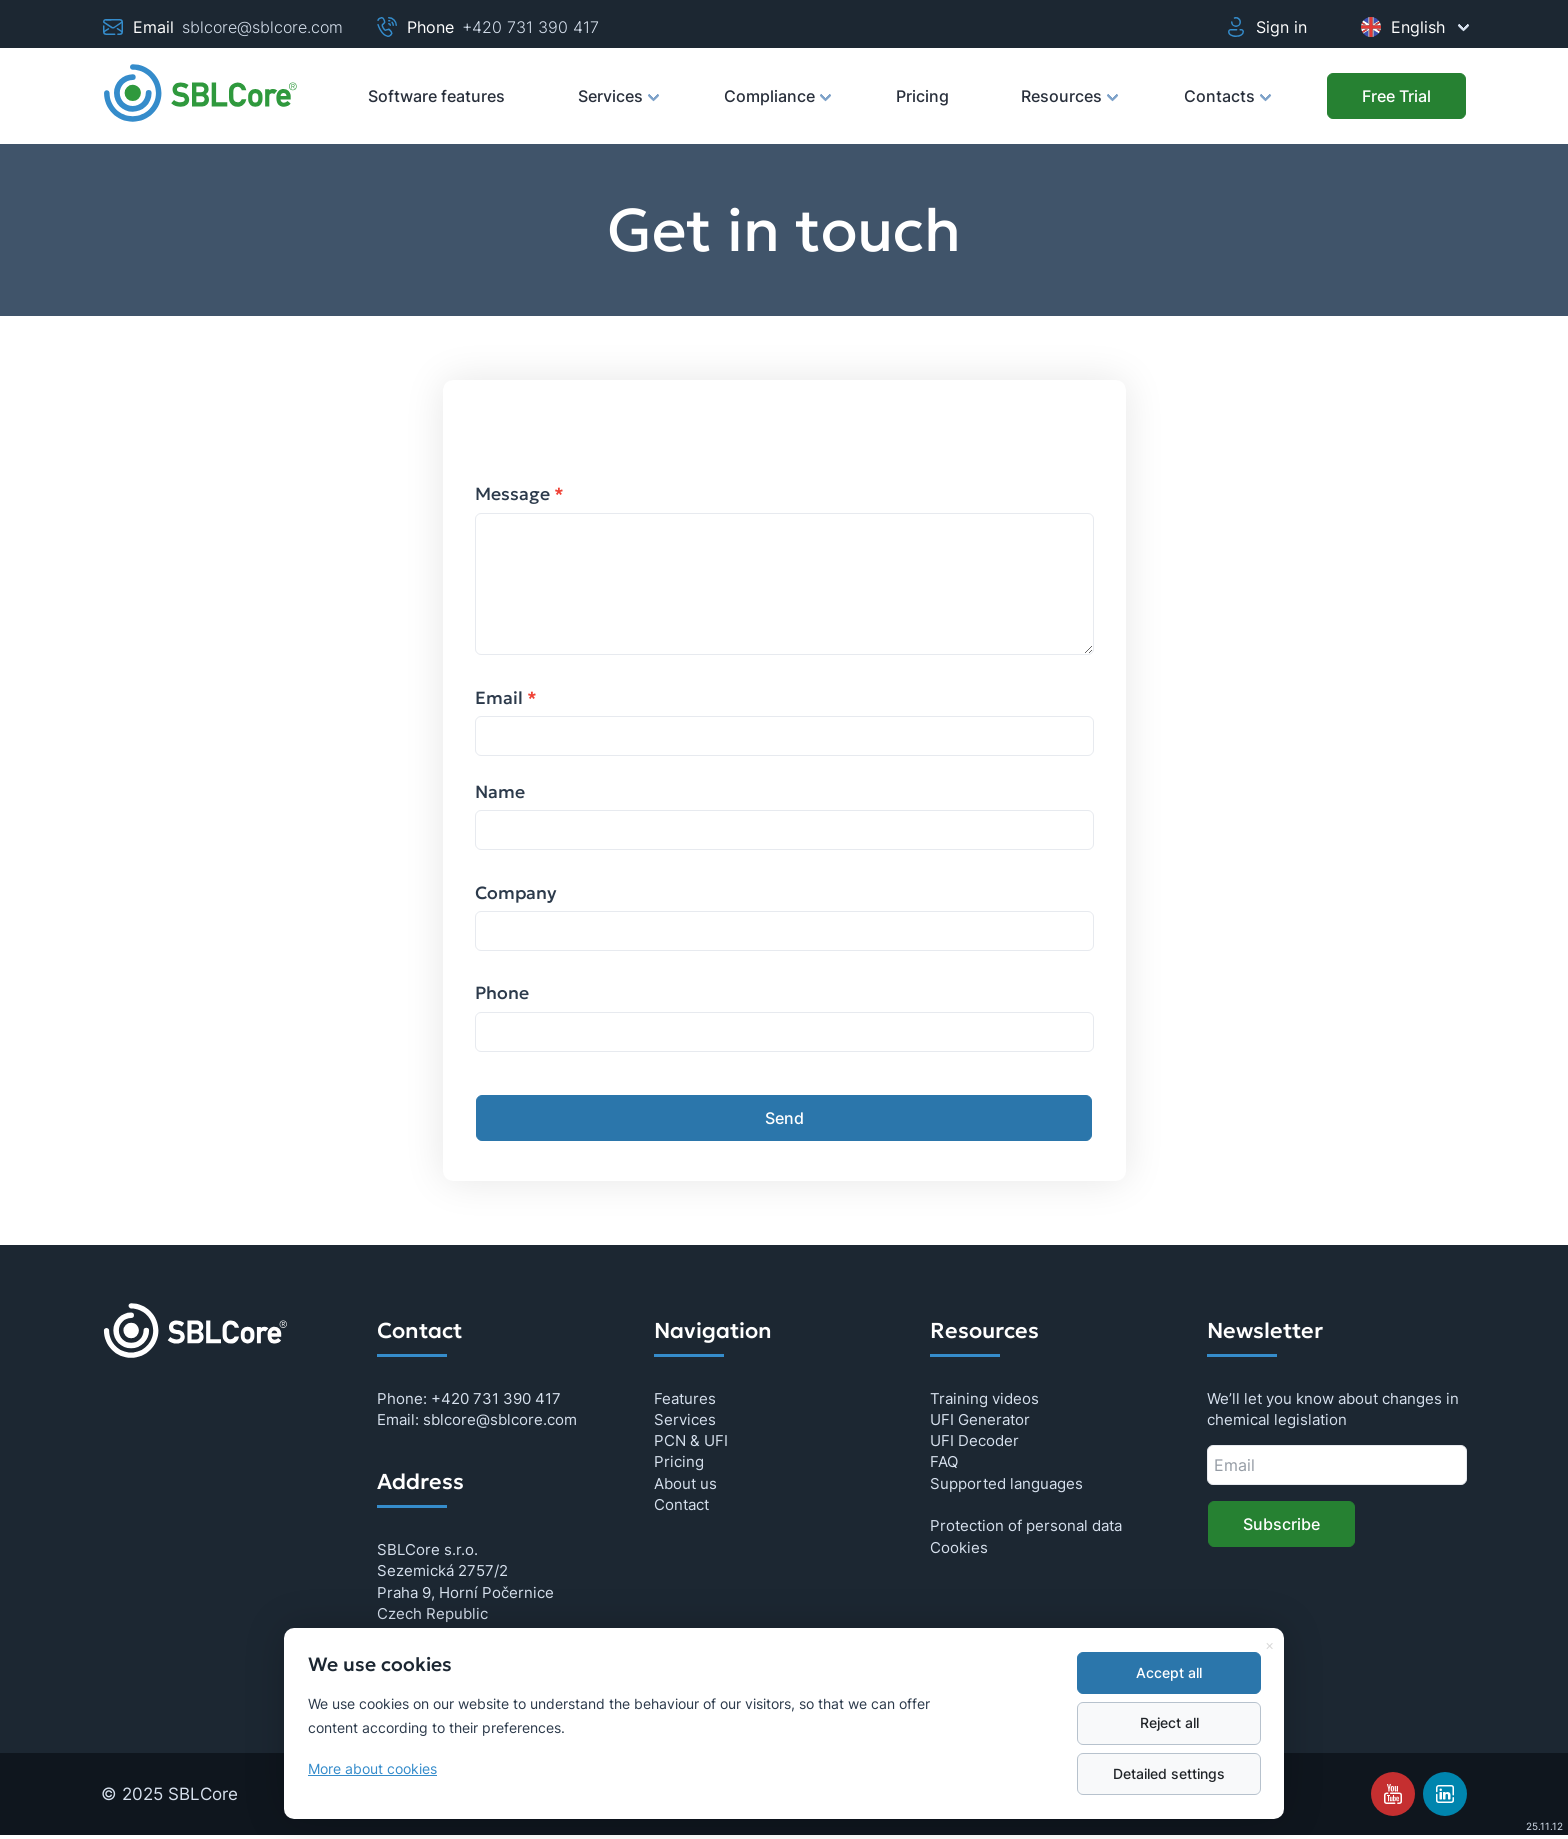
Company (516, 893)
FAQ (944, 1461)
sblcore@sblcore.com (262, 27)
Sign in (1265, 27)
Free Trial (1396, 96)
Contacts (1226, 105)
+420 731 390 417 (530, 27)
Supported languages (1006, 1483)
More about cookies (372, 1769)
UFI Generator (980, 1419)
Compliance (776, 105)
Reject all (1169, 1723)
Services (617, 105)
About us (685, 1483)
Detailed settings (1169, 1774)
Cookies (959, 1547)
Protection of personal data (1026, 1525)
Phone (502, 993)
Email (506, 698)
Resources (1068, 105)
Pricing (922, 96)
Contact (681, 1504)
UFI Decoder (974, 1440)
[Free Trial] (1396, 96)
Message (519, 494)
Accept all (1169, 1673)
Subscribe (1281, 1524)
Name (500, 792)
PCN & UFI (691, 1440)
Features (685, 1398)
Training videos (984, 1398)
